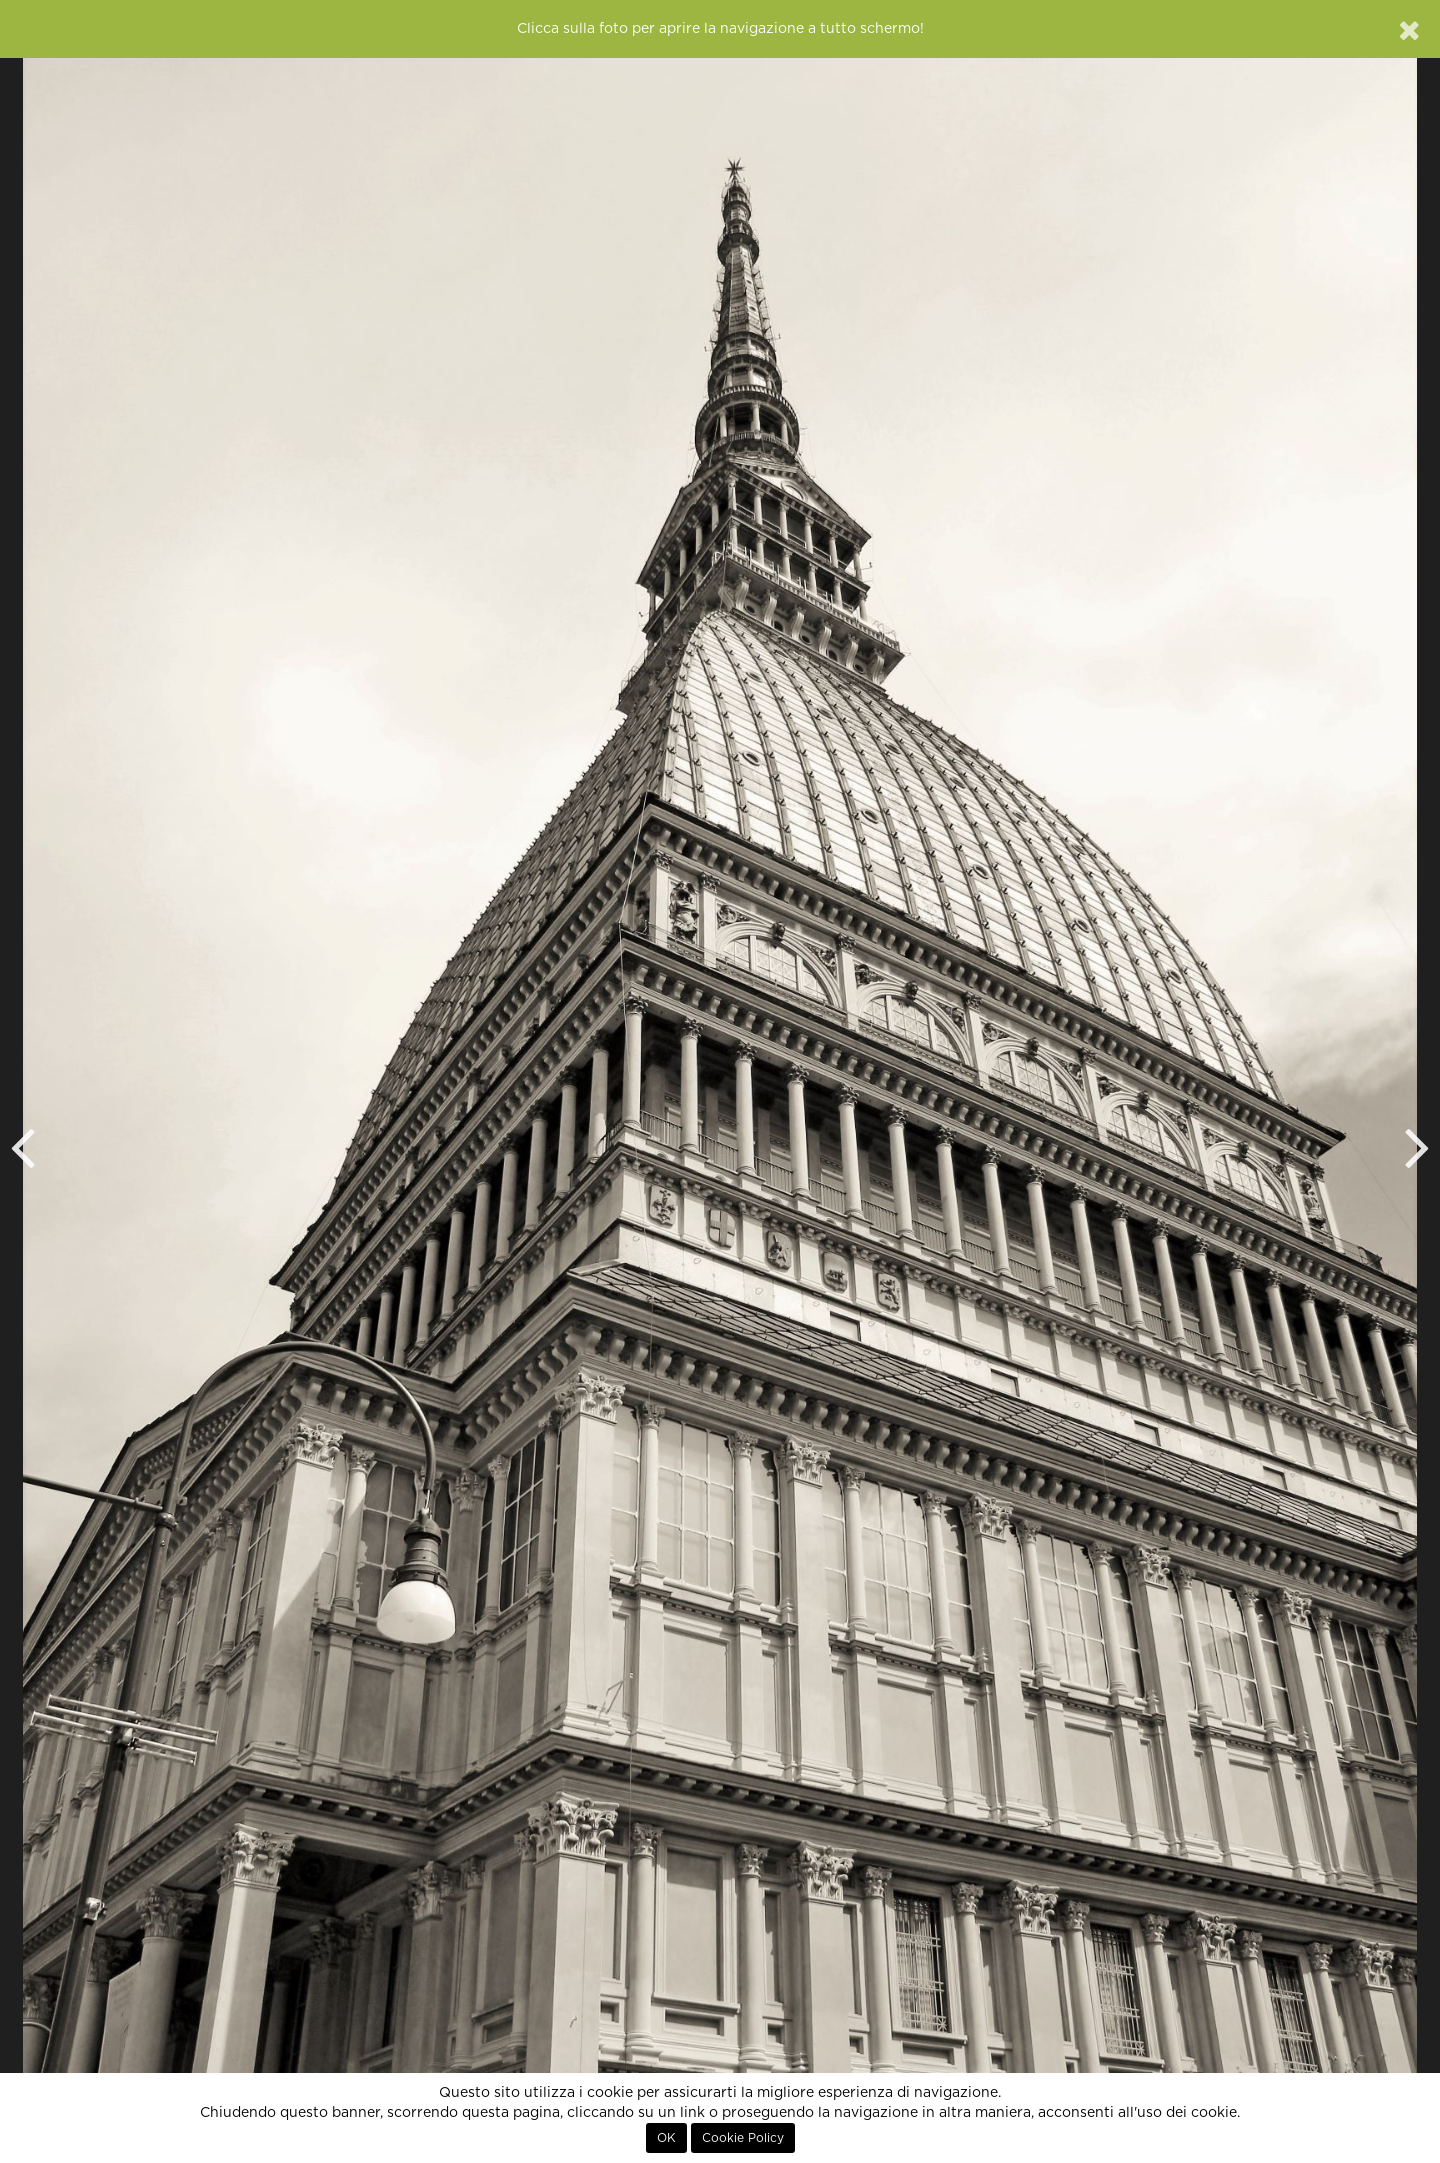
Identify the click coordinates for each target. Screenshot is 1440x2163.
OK (666, 2138)
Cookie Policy (743, 2138)
